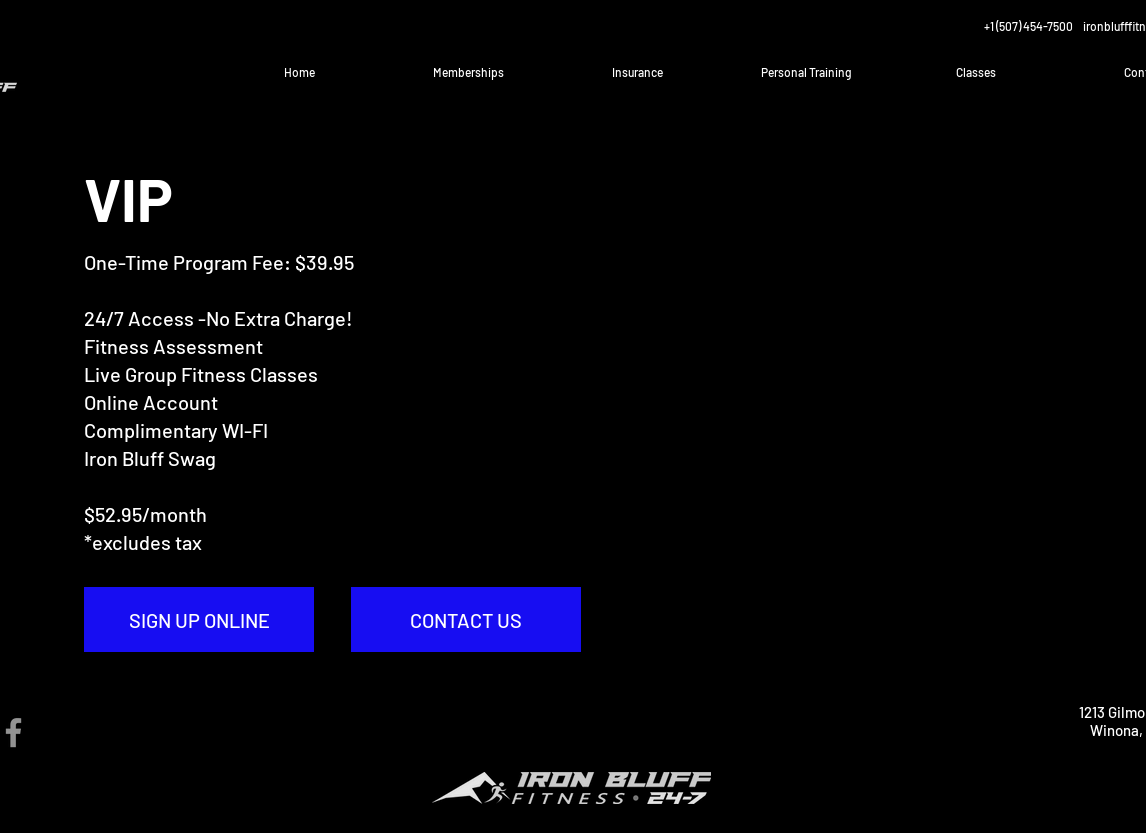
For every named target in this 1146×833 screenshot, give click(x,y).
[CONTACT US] (466, 619)
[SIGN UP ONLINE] (199, 619)
